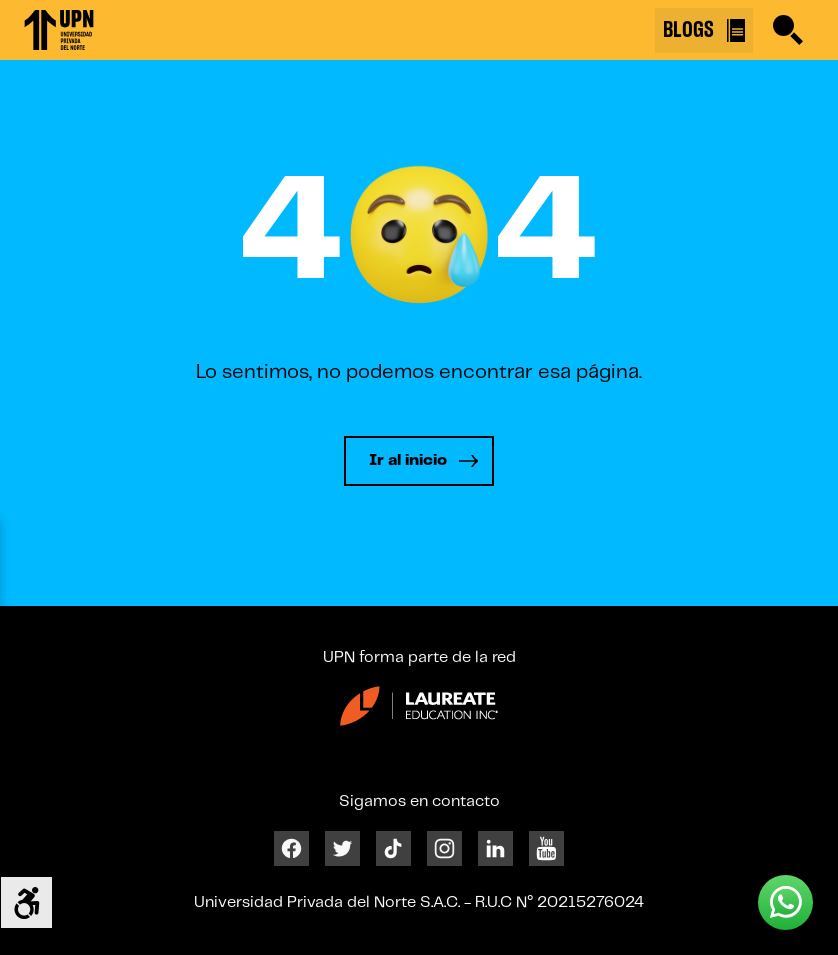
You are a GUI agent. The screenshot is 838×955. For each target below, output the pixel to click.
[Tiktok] (393, 847)
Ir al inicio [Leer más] (408, 460)
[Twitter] (342, 847)
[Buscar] (788, 30)
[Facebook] (291, 847)
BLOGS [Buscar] (704, 30)
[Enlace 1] (59, 30)
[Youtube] (546, 847)
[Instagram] (444, 847)
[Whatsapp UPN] (785, 902)
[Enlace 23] (419, 713)
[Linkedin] (495, 847)
